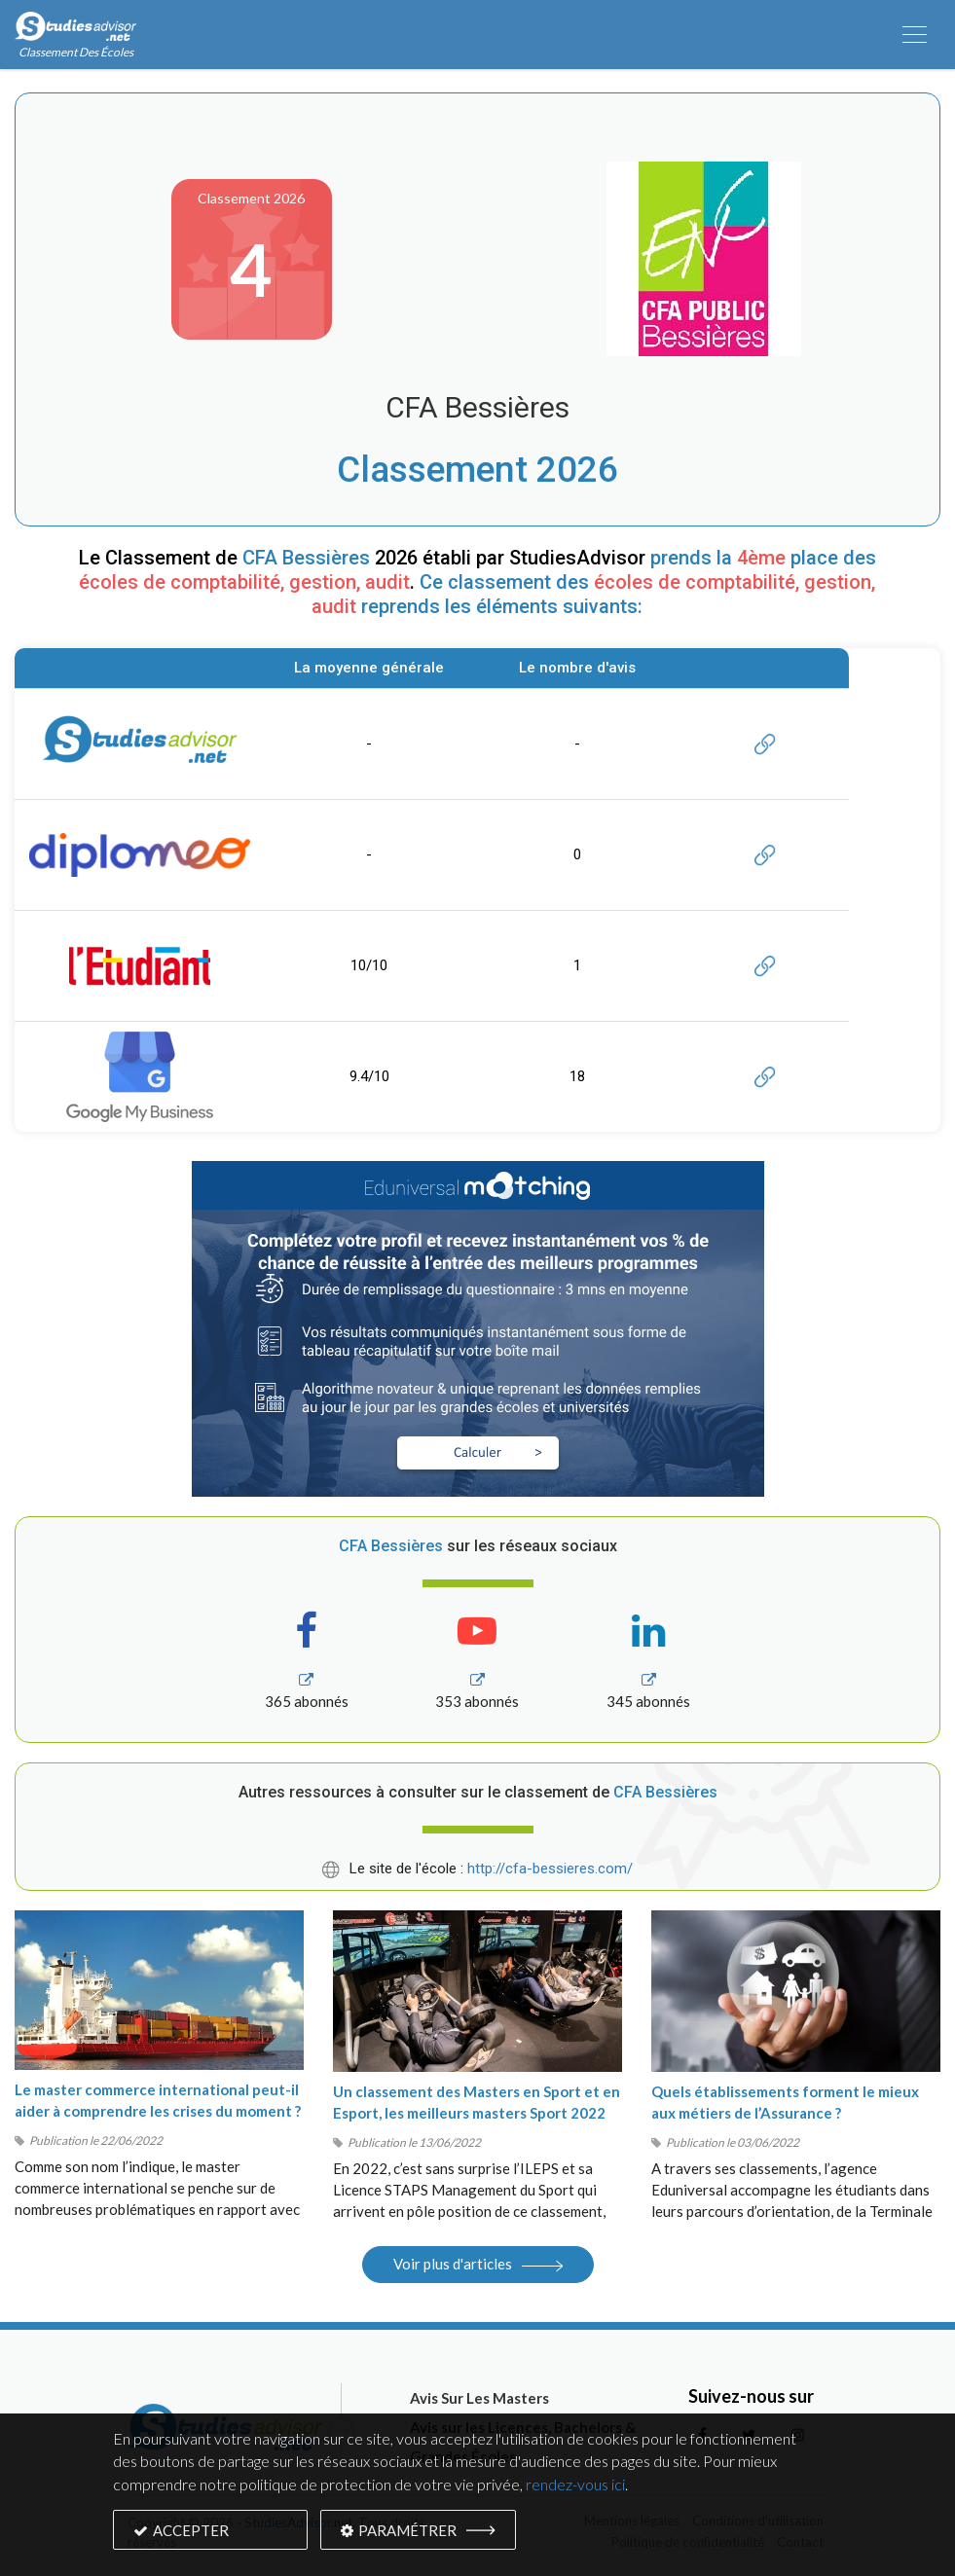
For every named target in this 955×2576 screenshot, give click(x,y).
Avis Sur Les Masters (479, 2398)
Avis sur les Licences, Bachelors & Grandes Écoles (523, 2441)
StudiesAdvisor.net (298, 2522)
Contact (800, 2542)
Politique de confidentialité (687, 2542)
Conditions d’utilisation (758, 2520)
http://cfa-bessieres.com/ (550, 1868)
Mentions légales (632, 2520)
